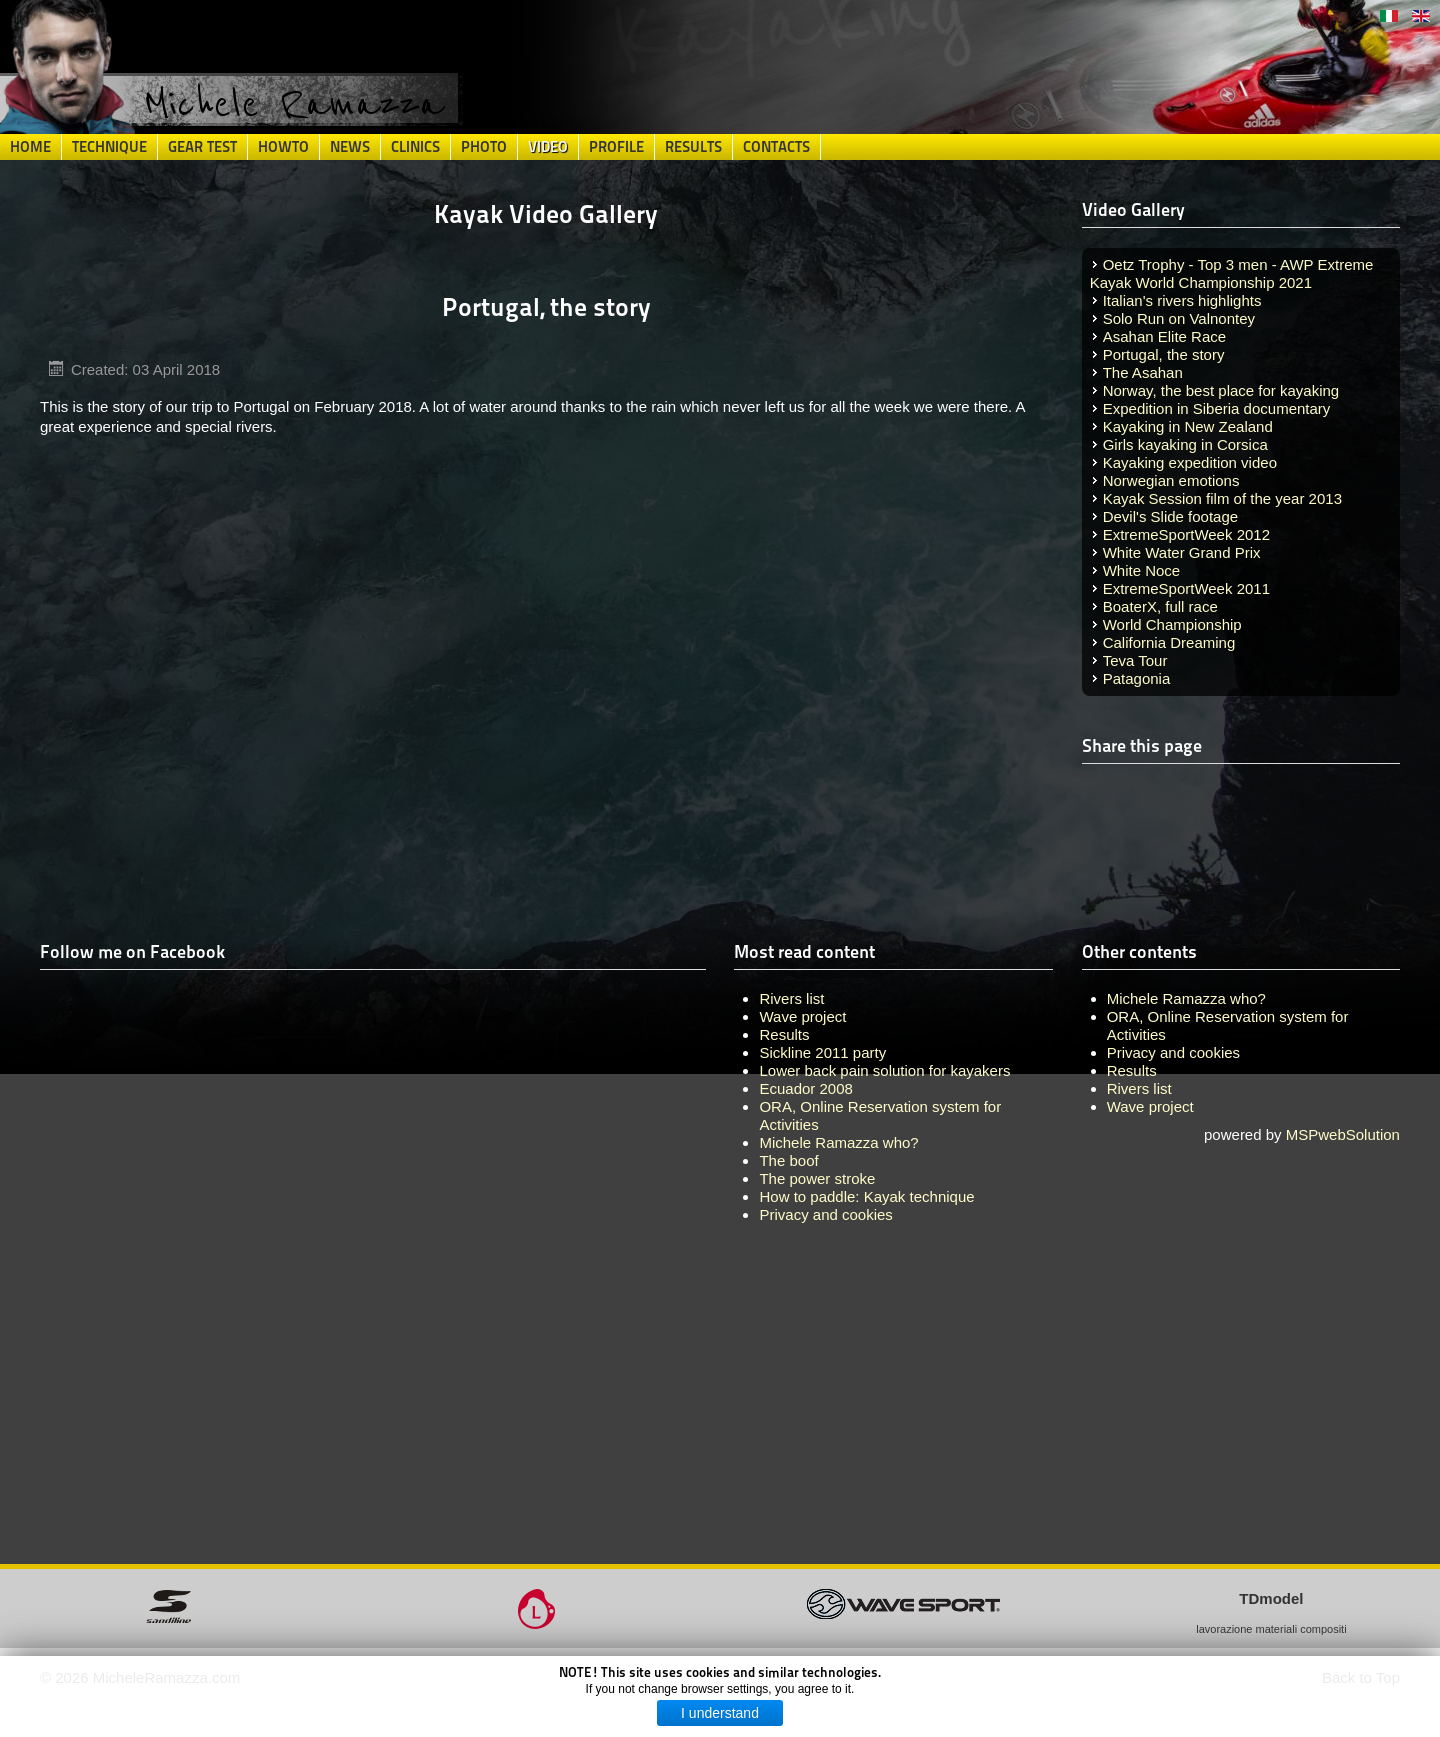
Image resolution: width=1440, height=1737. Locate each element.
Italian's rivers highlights (1182, 300)
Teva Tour (1135, 660)
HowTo (283, 147)
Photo (484, 147)
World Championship (1172, 624)
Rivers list (1139, 1088)
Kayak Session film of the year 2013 (1222, 498)
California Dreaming (1169, 642)
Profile (616, 147)
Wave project (1150, 1106)
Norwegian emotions (1171, 480)
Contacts (776, 147)
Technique (109, 147)
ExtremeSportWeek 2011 (1186, 588)
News (350, 147)
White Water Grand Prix (1182, 552)
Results (693, 147)
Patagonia (1137, 678)
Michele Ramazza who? (1186, 998)
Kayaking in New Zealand (1188, 426)
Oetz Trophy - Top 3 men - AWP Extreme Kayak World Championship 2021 (1232, 273)
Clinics (415, 147)
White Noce (1142, 570)
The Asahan (1143, 372)
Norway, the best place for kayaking (1221, 390)
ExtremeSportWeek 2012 (1186, 534)
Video (548, 147)
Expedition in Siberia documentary (1217, 408)
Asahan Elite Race (1164, 336)
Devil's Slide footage (1170, 516)
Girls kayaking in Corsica (1185, 444)
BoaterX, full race (1160, 606)
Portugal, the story (1164, 354)
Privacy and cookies (1173, 1052)
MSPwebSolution (1343, 1134)
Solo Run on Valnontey (1179, 318)
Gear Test (202, 147)
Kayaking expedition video (1190, 462)
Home (30, 147)
